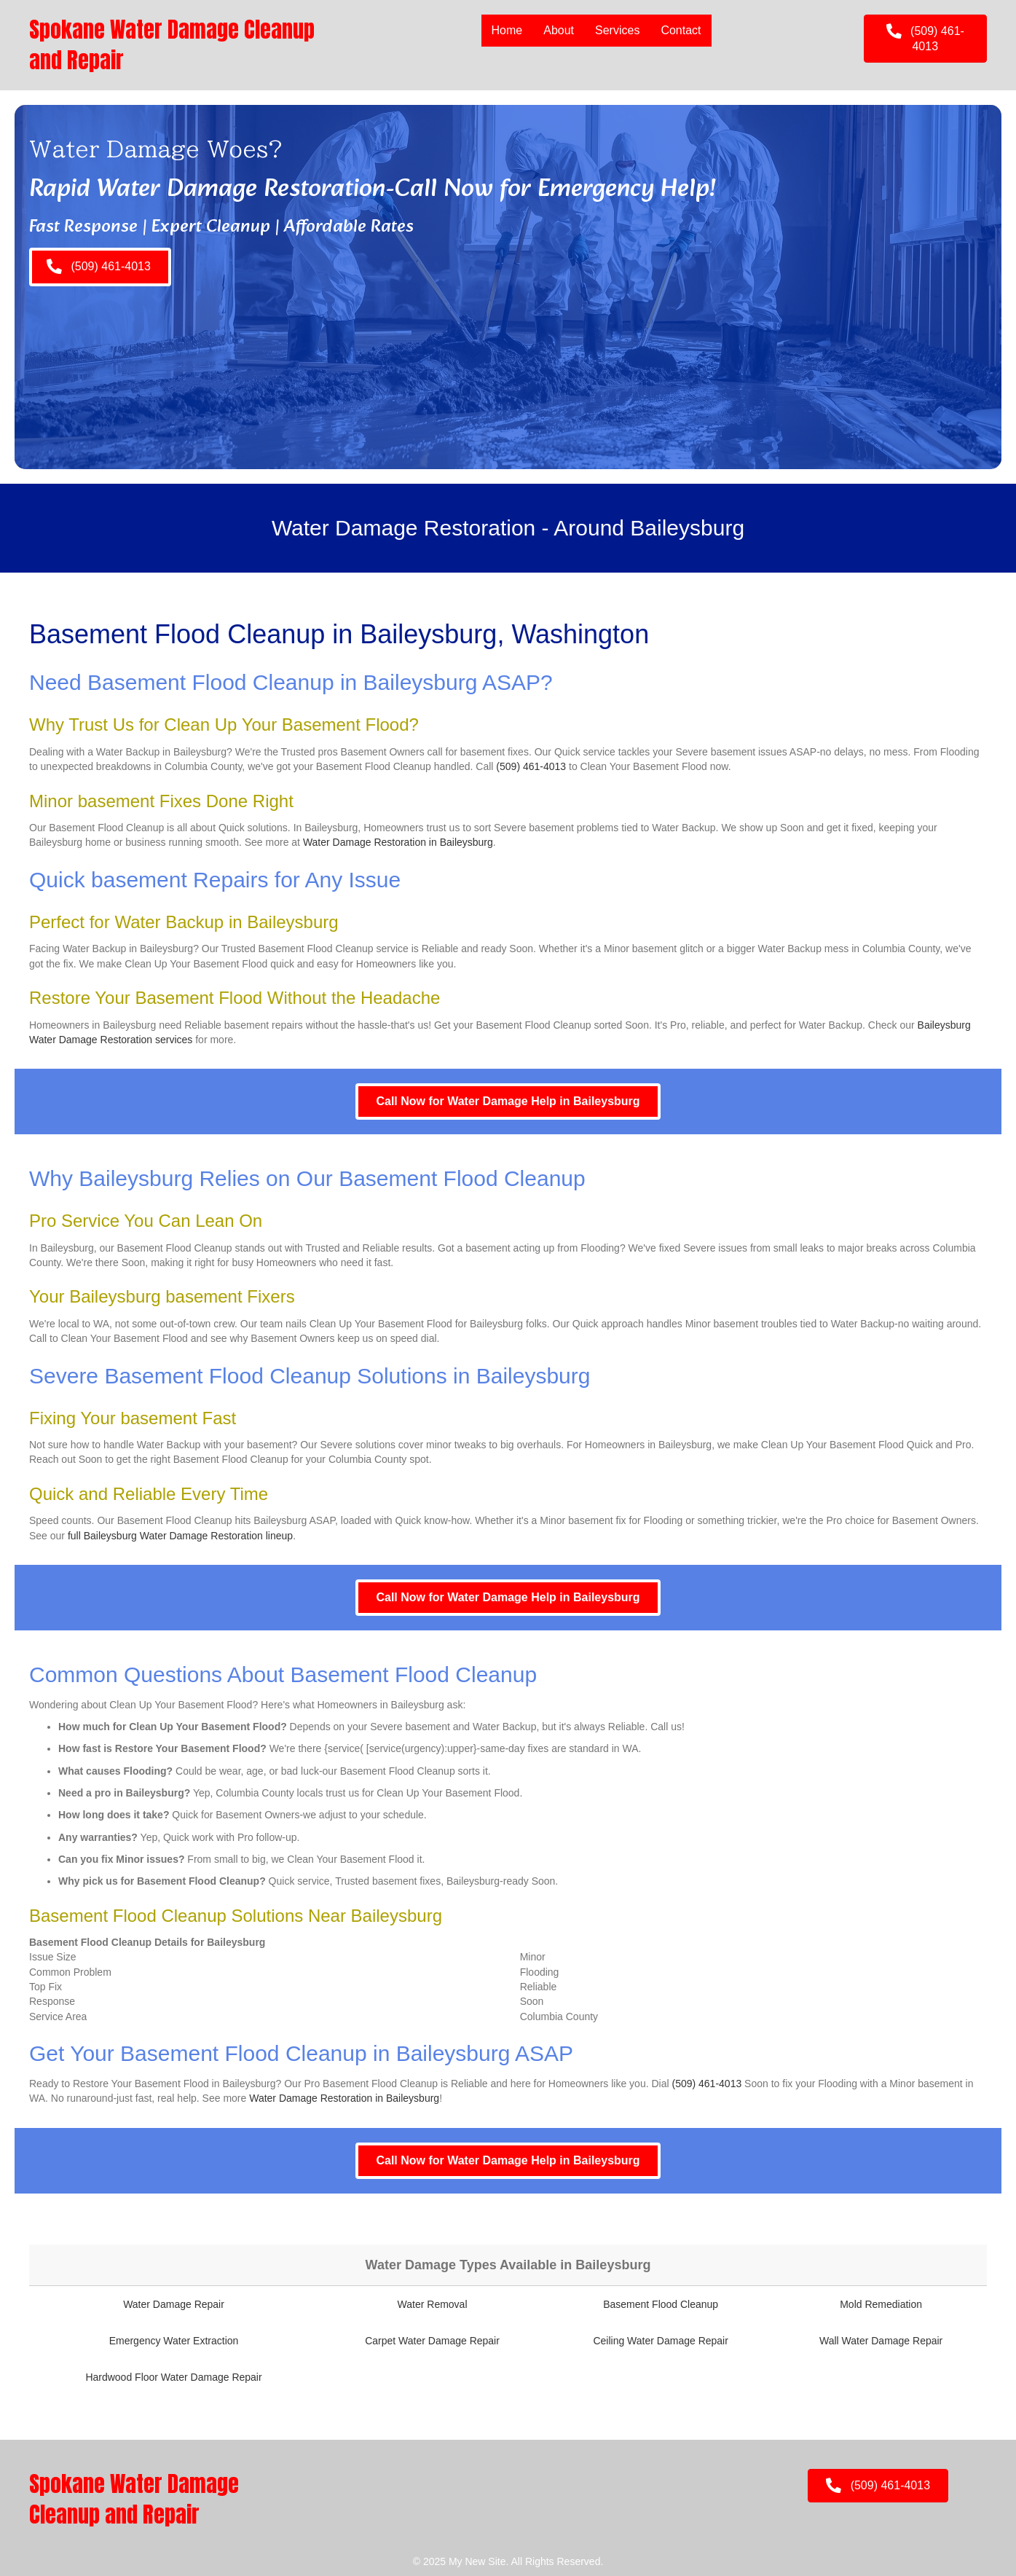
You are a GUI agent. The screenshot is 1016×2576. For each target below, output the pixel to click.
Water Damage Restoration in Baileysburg (398, 842)
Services (617, 30)
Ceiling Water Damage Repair (660, 2341)
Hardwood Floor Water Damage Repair (173, 2377)
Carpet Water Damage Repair (432, 2341)
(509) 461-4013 (531, 766)
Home (507, 30)
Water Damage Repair (173, 2304)
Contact (681, 30)
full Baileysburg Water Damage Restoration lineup (180, 1536)
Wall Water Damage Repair (880, 2341)
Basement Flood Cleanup (660, 2304)
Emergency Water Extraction (174, 2341)
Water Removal (433, 2304)
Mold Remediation (881, 2304)
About (558, 30)
